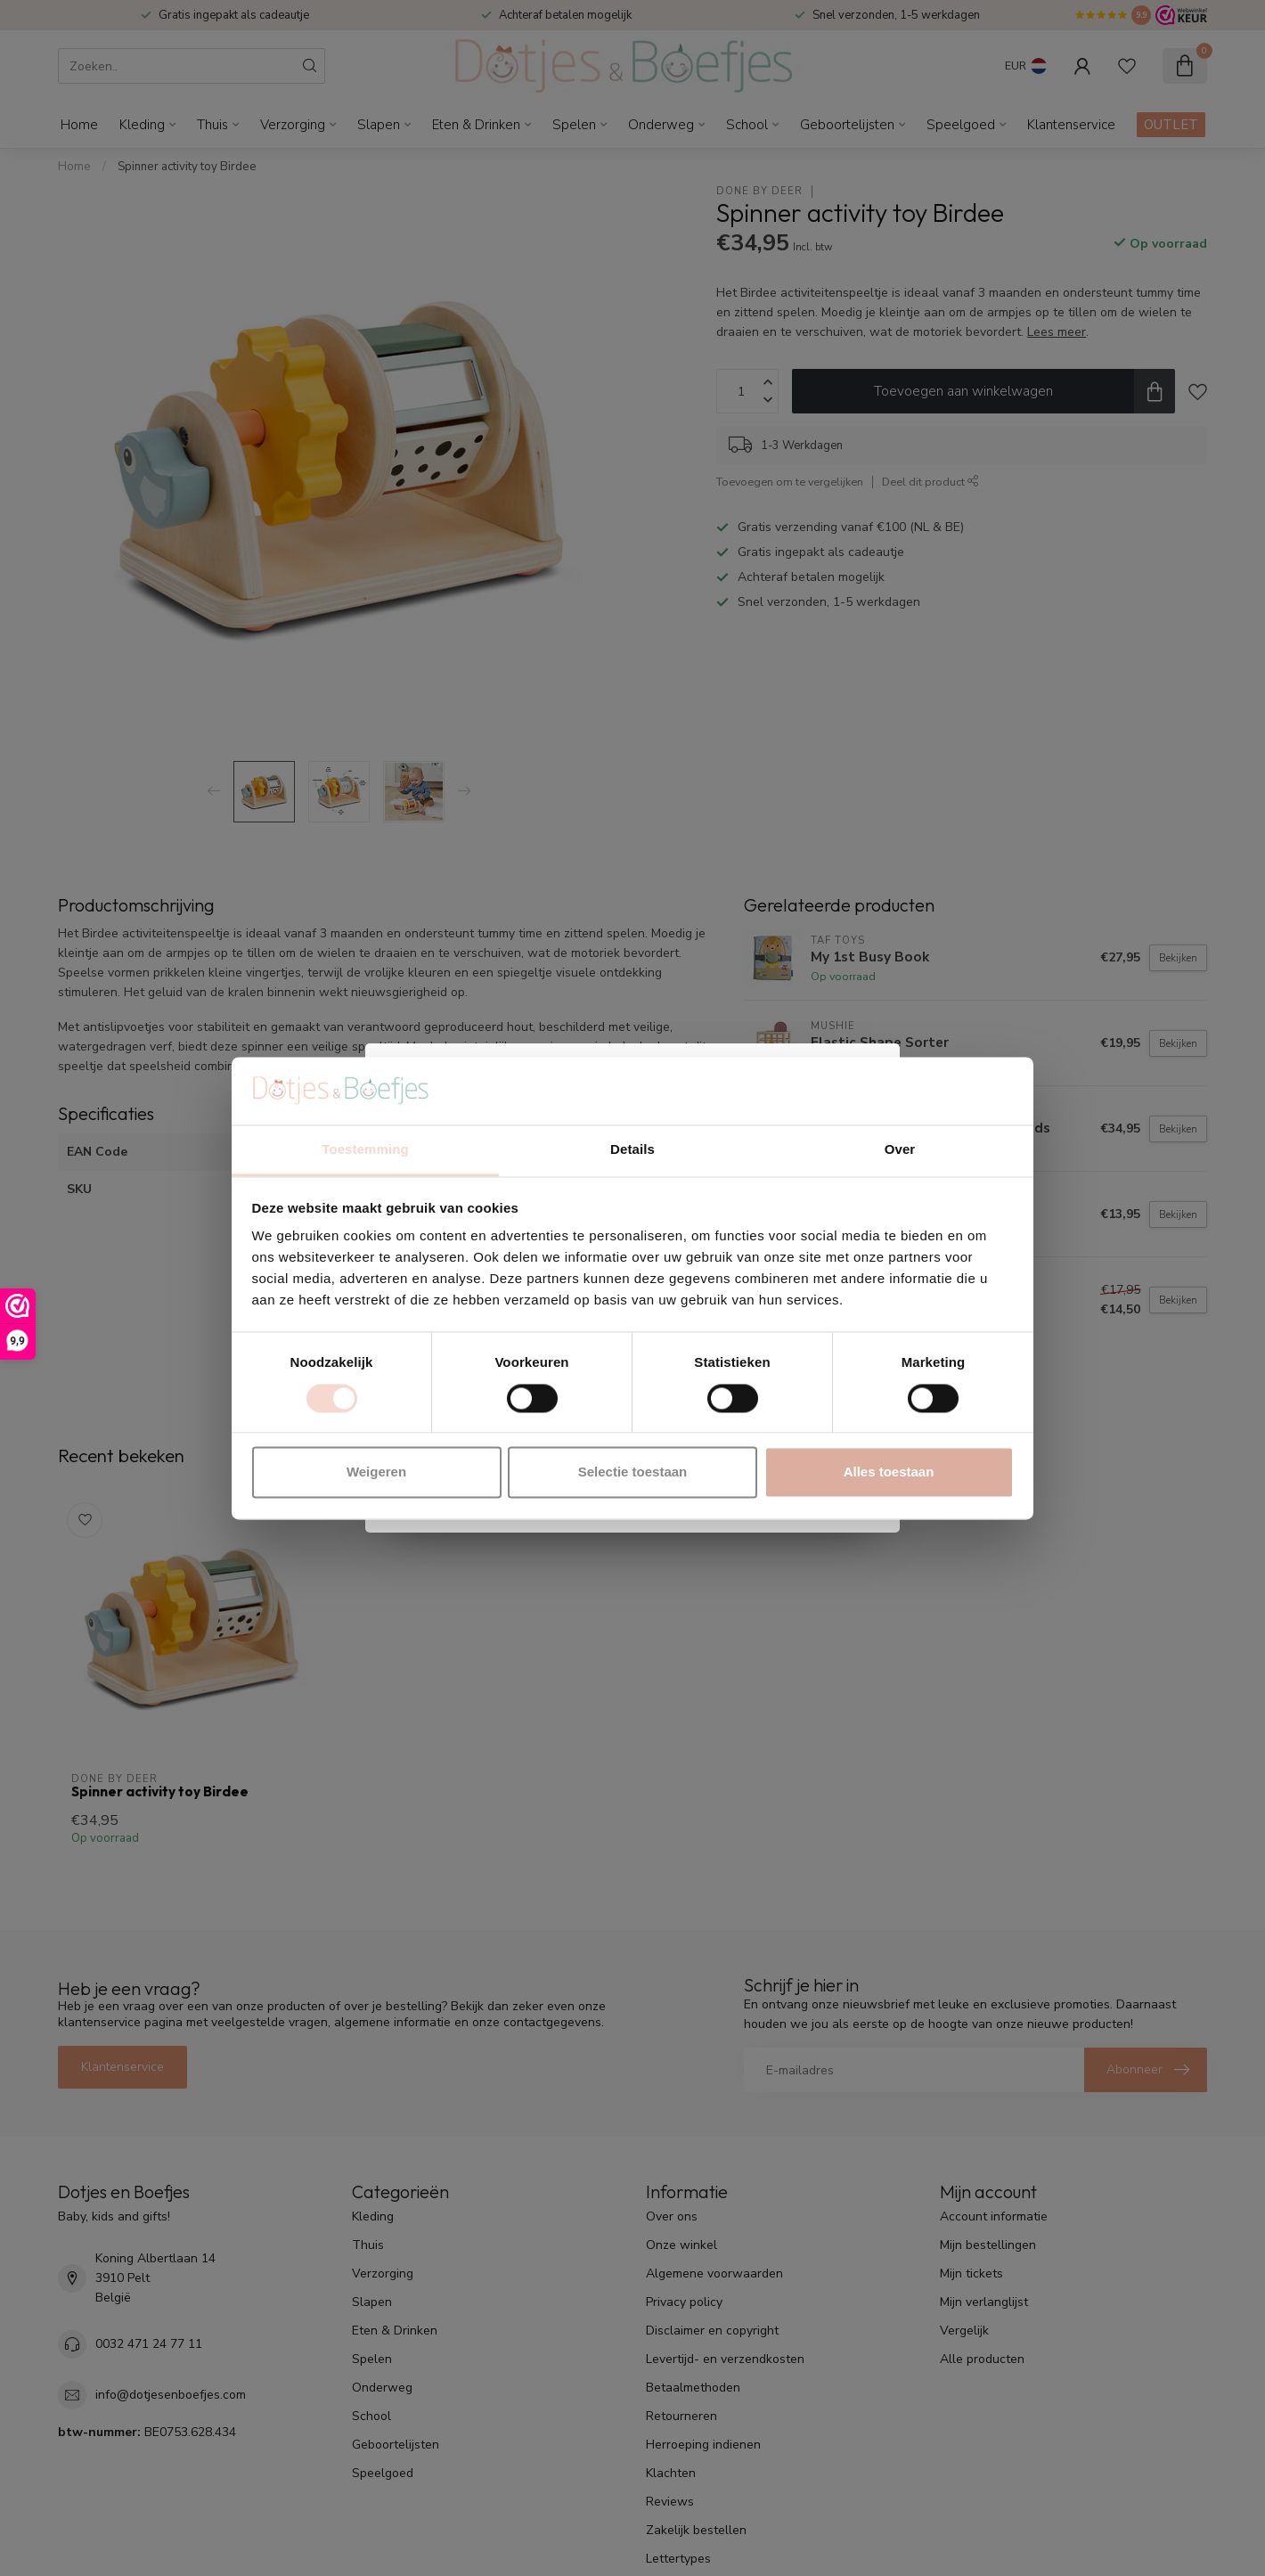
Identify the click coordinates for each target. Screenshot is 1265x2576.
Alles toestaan (889, 1472)
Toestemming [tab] (365, 1149)
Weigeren (376, 1472)
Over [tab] (900, 1149)
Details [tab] (632, 1149)
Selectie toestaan (633, 1472)
